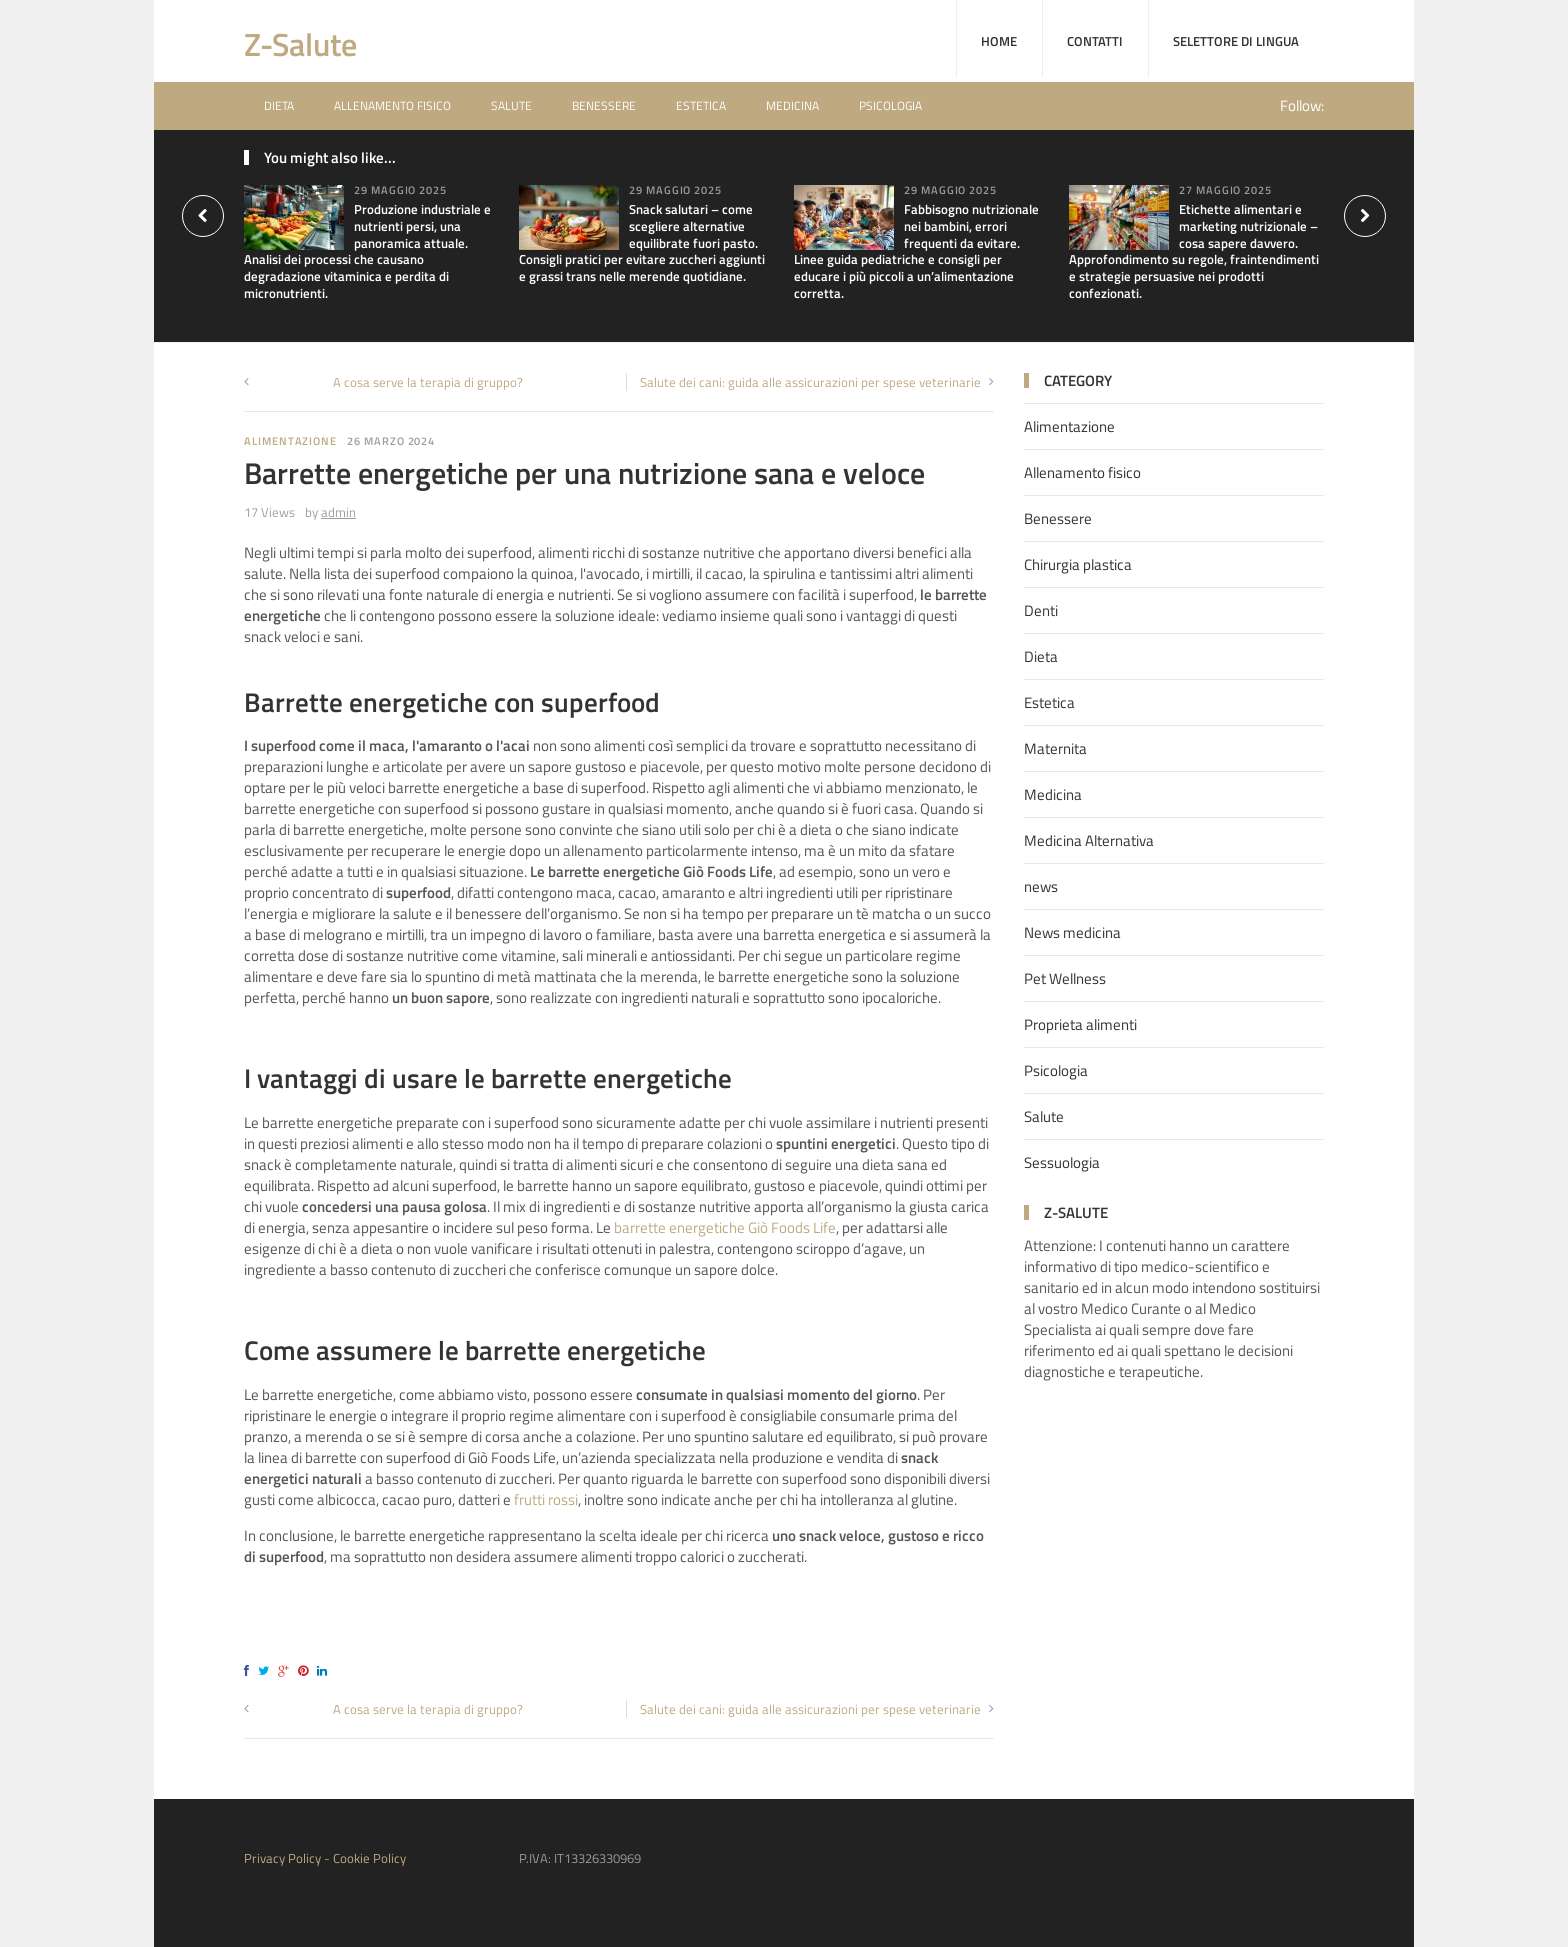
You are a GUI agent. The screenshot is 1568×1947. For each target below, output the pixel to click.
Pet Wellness (1065, 978)
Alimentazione (290, 441)
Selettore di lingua (1236, 41)
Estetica (701, 105)
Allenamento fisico (392, 105)
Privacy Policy (282, 1858)
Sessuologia (1062, 1162)
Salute (511, 105)
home (999, 41)
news (1041, 886)
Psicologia (890, 105)
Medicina (792, 105)
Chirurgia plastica (1078, 564)
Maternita (1055, 748)
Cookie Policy (369, 1858)
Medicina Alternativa (1089, 840)
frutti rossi (546, 1499)
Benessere (604, 105)
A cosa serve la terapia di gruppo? (428, 382)
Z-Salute (300, 44)
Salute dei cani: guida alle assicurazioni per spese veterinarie (810, 382)
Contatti (1095, 41)
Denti (1041, 610)
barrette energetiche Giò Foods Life (725, 1227)
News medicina (1072, 932)
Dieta (279, 105)
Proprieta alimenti (1080, 1024)
